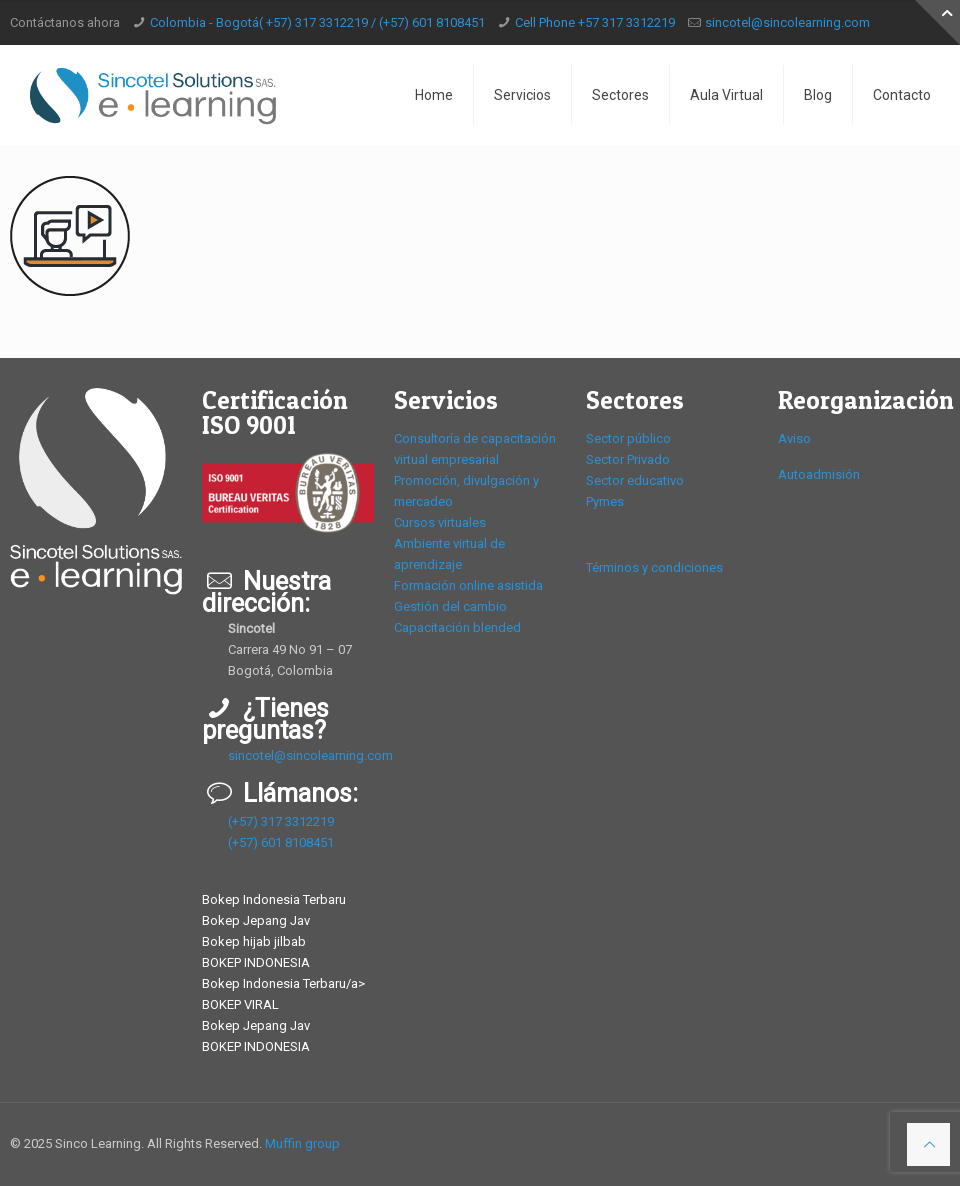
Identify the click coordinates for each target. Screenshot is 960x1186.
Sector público (628, 438)
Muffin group (302, 1143)
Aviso (794, 438)
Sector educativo (635, 480)
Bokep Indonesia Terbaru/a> (283, 983)
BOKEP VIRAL (240, 1004)
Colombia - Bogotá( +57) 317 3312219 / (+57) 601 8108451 (317, 22)
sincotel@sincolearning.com (787, 22)
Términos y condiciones (654, 567)
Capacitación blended (457, 627)
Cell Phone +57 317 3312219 (595, 22)
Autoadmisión (819, 474)
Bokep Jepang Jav (256, 920)
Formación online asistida (468, 585)
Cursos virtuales (440, 522)
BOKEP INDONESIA (256, 962)
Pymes (605, 501)
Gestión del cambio (450, 606)
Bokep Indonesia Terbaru (274, 899)
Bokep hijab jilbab (254, 941)
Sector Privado (628, 459)
